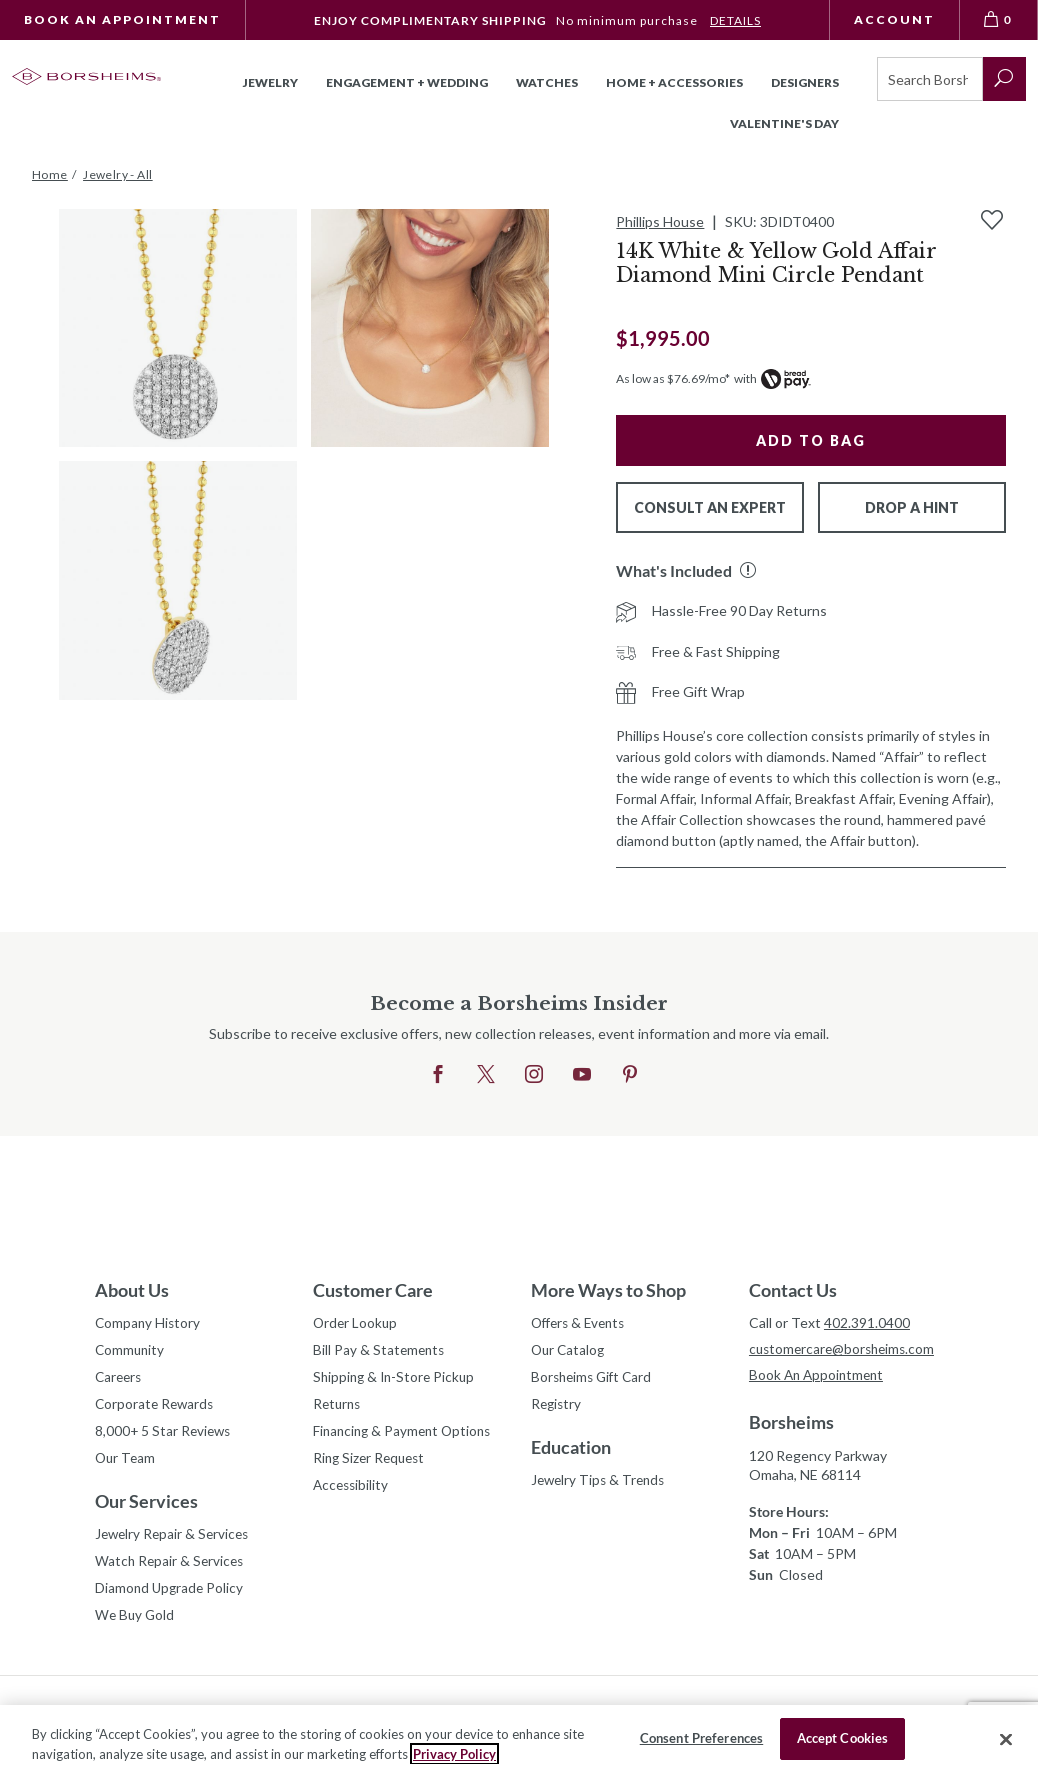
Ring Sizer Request (372, 1463)
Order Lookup (356, 1323)
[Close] (1006, 1739)
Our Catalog (569, 1351)
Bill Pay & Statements (380, 1349)
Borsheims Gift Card (594, 1379)
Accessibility (352, 1491)
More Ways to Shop (608, 1290)
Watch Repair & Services (171, 1568)
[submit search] (1004, 79)
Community (131, 1351)
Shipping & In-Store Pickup (397, 1379)
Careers (120, 1379)
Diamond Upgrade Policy (171, 1596)
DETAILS (735, 20)
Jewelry (270, 82)
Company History (149, 1323)
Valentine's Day (784, 123)
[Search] (930, 79)
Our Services (146, 1507)
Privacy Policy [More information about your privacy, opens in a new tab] (454, 1754)
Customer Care (373, 1290)
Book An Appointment (122, 19)
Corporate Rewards (156, 1407)
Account (894, 19)
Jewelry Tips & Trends (601, 1484)
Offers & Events (582, 1323)
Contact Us (793, 1290)
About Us (132, 1290)
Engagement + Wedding (407, 82)
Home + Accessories (674, 82)
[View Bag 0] (999, 20)
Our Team (126, 1463)
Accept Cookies (843, 1738)
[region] (519, 1740)
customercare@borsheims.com (845, 1349)
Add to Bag (811, 440)
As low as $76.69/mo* (673, 378)
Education (571, 1451)
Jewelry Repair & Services (175, 1540)
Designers (805, 82)
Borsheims (791, 1424)
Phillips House (660, 221)
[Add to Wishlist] (992, 220)
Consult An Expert (710, 507)
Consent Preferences (701, 1738)
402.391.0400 (867, 1322)
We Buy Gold (136, 1624)
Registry (557, 1407)
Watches (547, 82)
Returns (338, 1407)
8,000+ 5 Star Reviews (165, 1435)
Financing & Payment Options (406, 1435)
